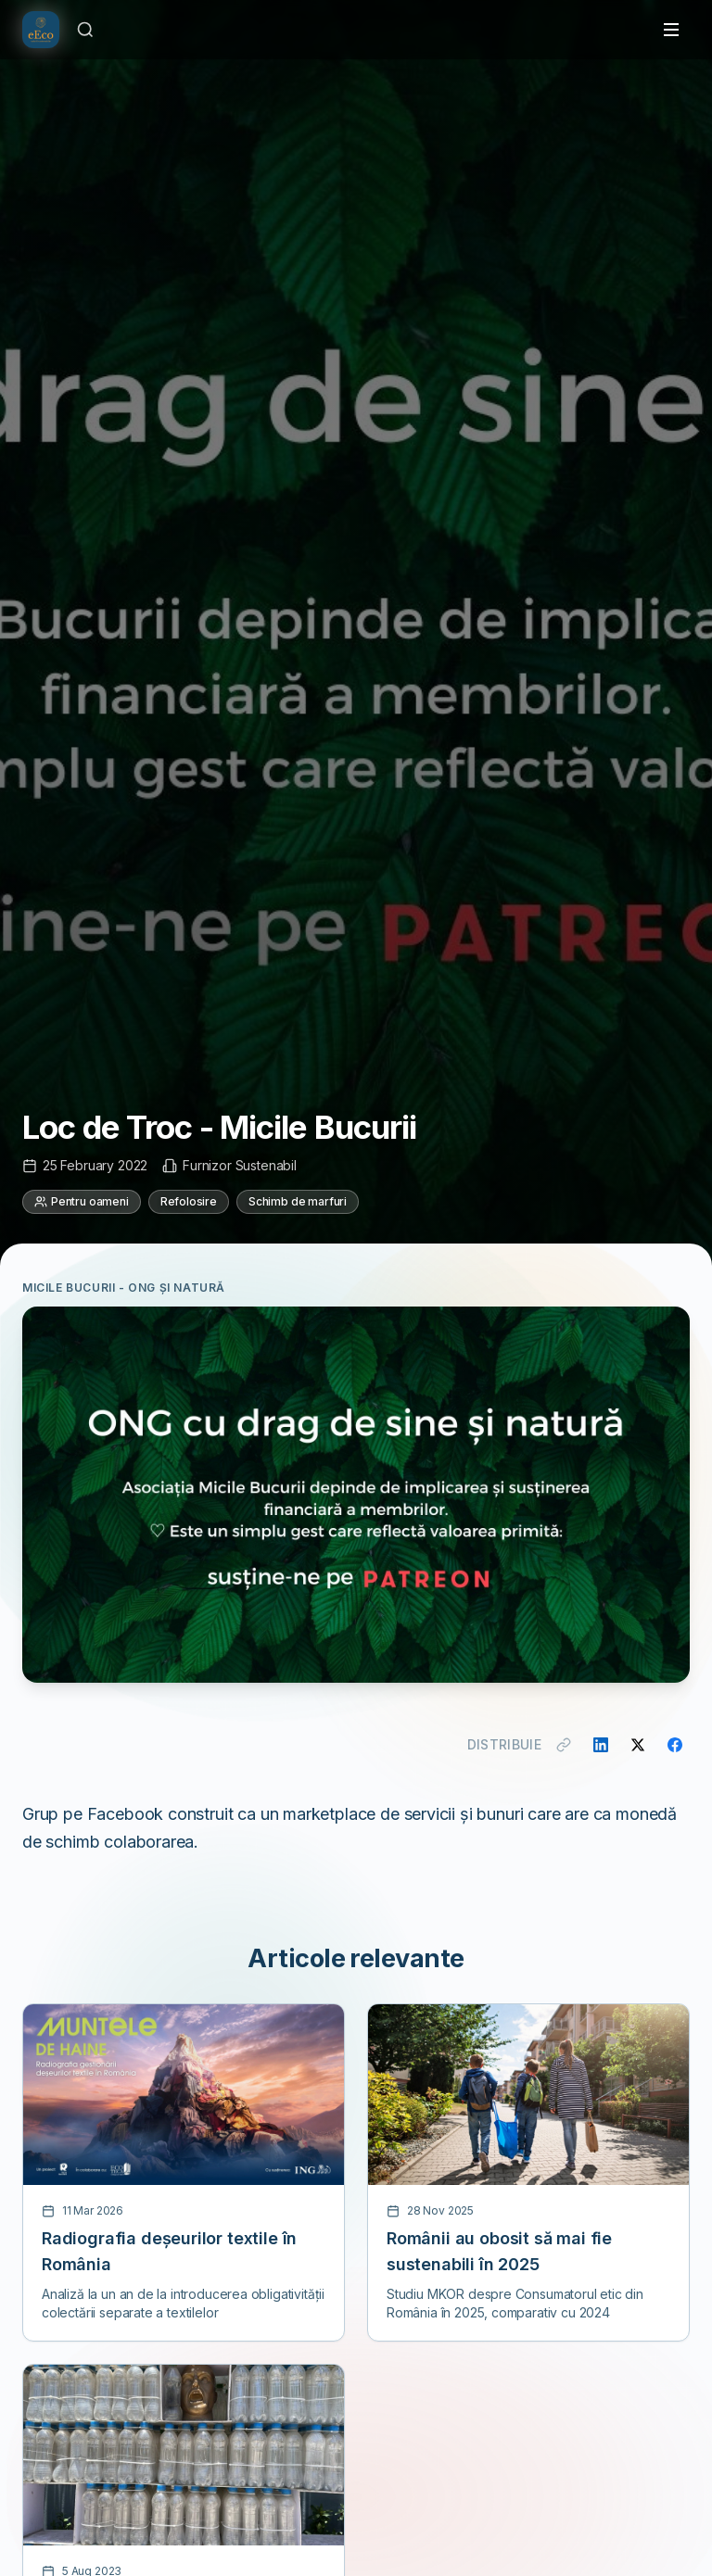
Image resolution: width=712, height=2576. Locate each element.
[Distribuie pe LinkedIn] (601, 1745)
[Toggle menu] (671, 29)
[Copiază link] (563, 1745)
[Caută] (85, 29)
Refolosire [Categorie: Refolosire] (188, 1201)
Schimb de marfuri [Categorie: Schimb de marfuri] (297, 1201)
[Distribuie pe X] (638, 1745)
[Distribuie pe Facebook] (675, 1745)
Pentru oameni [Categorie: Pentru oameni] (81, 1201)
